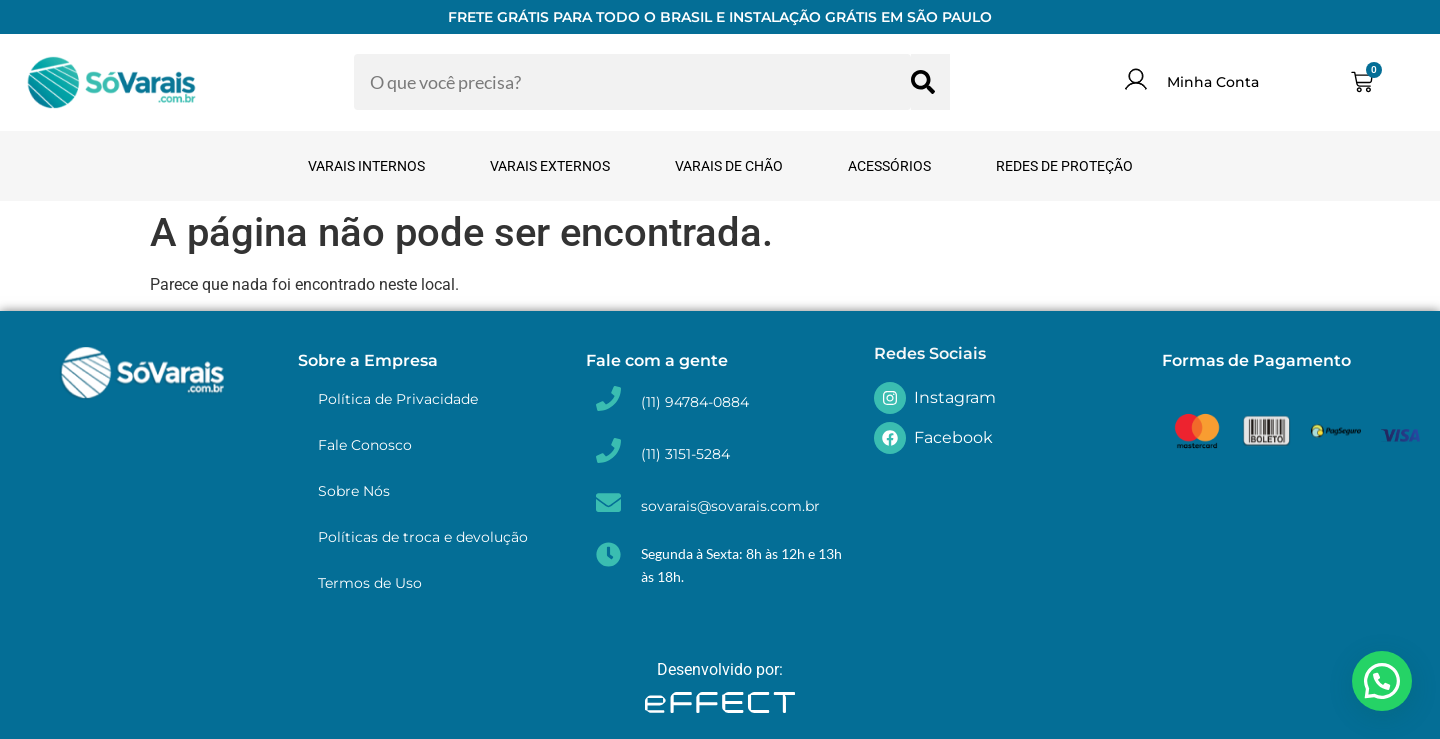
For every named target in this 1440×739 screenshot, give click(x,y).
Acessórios (889, 166)
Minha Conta (1213, 82)
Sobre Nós (354, 491)
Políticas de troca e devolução (423, 537)
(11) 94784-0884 (695, 402)
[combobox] (632, 82)
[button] (1382, 681)
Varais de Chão (729, 166)
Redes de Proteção (1064, 166)
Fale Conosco (365, 445)
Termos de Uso (370, 583)
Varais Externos (550, 166)
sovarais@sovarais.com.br (730, 506)
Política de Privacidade (398, 399)
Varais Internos (366, 166)
